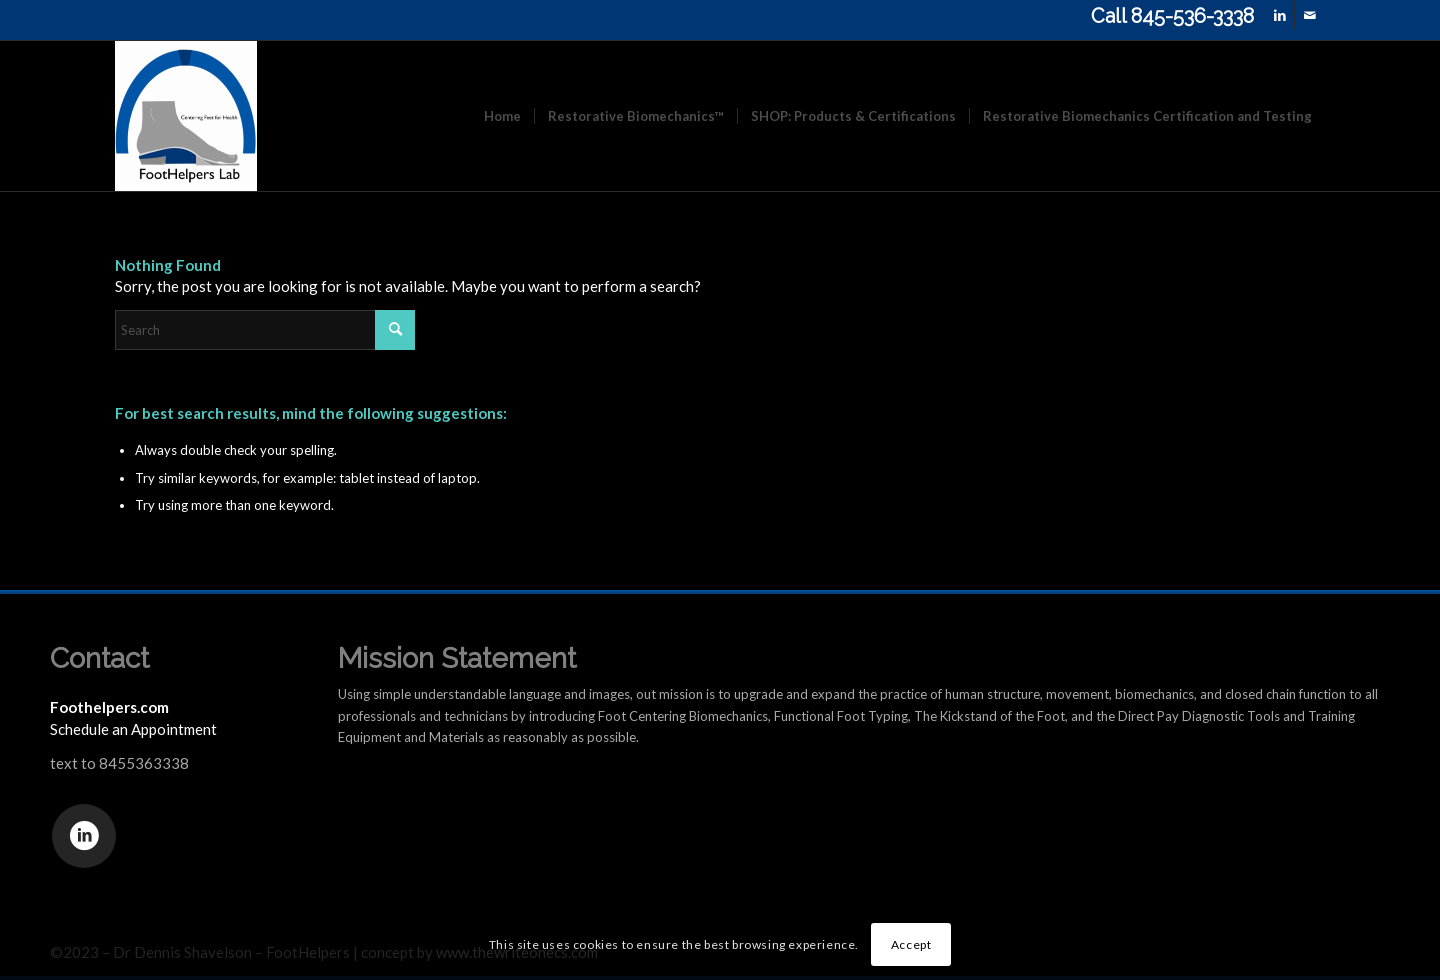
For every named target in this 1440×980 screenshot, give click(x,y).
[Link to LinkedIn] (1279, 15)
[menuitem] (502, 116)
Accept (911, 944)
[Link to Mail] (1310, 15)
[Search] (265, 330)
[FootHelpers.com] (186, 116)
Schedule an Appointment (133, 729)
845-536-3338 (1192, 16)
